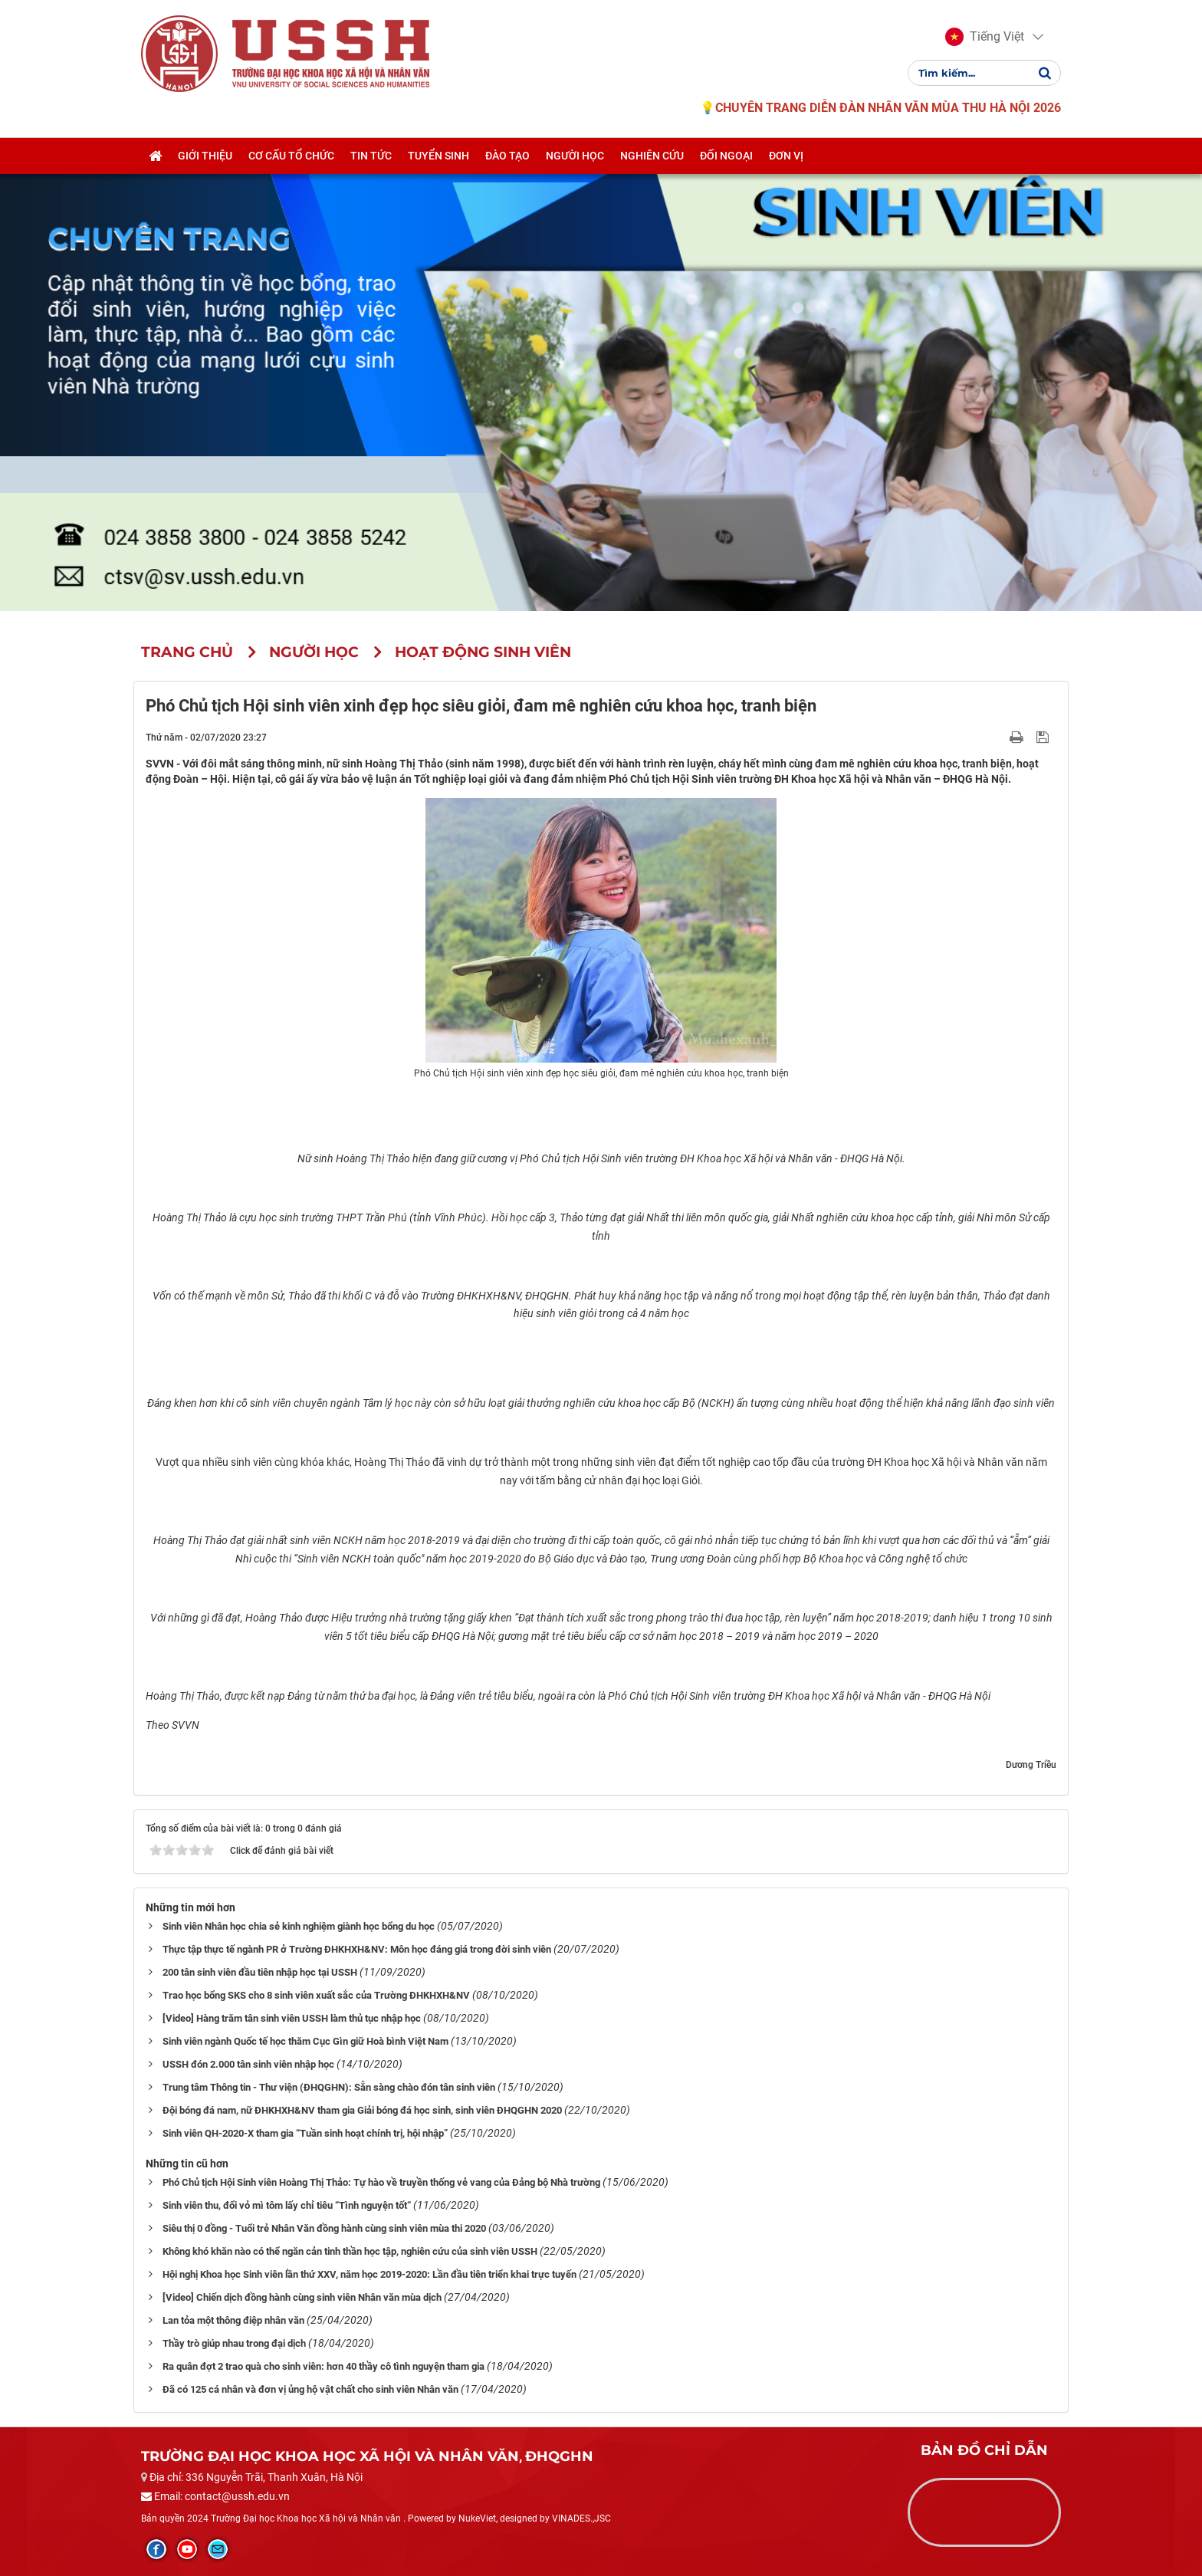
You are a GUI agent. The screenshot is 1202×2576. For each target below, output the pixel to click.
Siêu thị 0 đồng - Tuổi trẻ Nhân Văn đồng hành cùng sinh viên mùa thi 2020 (324, 2228)
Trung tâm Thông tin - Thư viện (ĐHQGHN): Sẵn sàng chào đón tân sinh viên (329, 2087)
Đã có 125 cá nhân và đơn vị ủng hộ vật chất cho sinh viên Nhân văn (310, 2389)
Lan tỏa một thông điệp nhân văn (233, 2320)
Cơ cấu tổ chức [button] (291, 156)
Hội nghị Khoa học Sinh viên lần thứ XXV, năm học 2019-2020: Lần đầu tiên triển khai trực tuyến (369, 2274)
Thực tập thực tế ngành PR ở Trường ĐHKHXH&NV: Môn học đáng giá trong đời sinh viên (357, 1949)
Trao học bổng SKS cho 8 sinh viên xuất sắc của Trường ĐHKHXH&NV (316, 1995)
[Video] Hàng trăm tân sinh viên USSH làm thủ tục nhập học (292, 2018)
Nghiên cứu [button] (652, 156)
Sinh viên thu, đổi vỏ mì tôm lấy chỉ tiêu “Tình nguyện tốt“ (287, 2205)
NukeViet (477, 2518)
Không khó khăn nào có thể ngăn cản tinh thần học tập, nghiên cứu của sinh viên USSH (350, 2251)
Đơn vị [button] (786, 156)
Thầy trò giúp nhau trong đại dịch (234, 2343)
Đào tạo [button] (507, 156)
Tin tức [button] (371, 156)
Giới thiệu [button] (205, 156)
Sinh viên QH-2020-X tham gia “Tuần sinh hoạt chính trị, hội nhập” (305, 2133)
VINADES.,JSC (581, 2518)
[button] (984, 37)
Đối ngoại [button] (726, 156)
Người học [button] (575, 156)
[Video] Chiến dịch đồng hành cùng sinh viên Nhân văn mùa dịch (302, 2297)
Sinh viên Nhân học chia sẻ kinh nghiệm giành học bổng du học (299, 1926)
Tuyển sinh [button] (438, 156)
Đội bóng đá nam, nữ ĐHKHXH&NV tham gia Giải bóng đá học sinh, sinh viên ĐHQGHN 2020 (362, 2110)
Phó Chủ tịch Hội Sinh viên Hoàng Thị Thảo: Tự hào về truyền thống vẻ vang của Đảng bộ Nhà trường (381, 2182)
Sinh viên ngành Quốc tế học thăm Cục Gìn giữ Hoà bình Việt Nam (305, 2041)
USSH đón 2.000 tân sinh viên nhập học (248, 2064)
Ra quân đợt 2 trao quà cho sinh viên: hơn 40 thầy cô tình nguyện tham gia (323, 2366)
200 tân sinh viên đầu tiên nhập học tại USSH (260, 1972)
